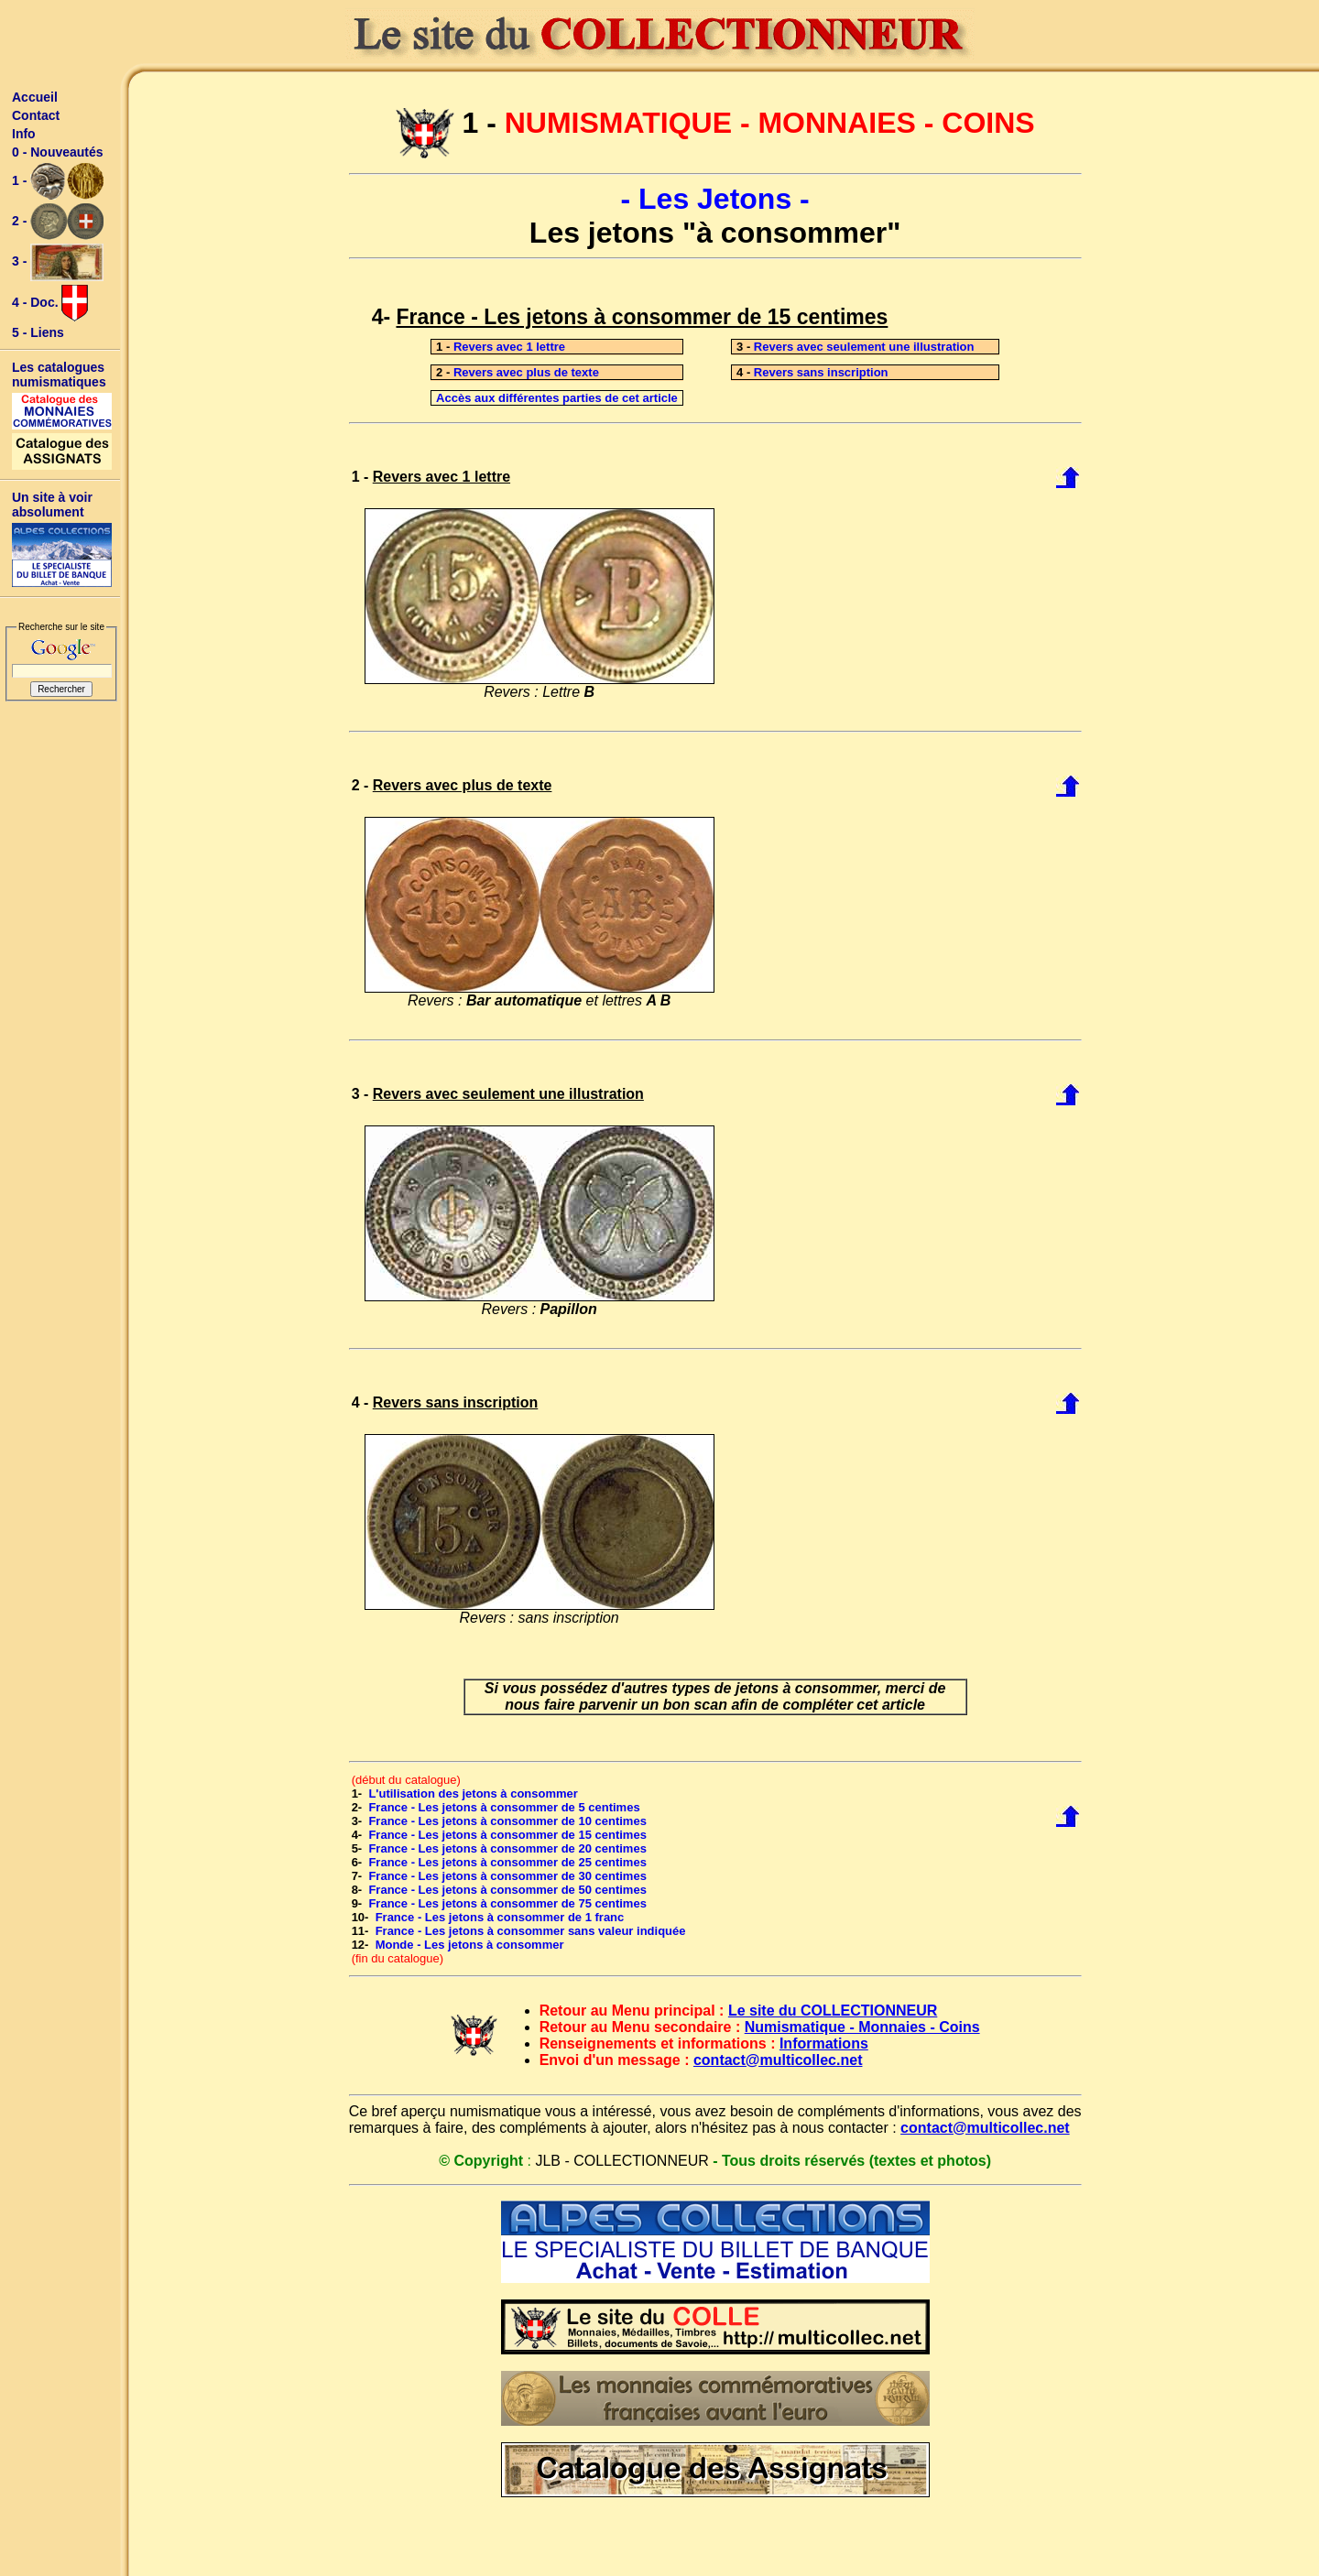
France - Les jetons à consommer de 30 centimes (507, 1876)
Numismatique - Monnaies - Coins (862, 2027)
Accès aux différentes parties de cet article (557, 398)
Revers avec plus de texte (526, 372)
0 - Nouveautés (58, 152)
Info (24, 133)
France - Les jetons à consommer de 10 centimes (507, 1821)
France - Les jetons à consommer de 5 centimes (503, 1807)
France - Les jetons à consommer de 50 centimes (507, 1890)
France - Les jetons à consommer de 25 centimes (507, 1862)
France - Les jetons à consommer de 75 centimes (507, 1903)
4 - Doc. (50, 303)
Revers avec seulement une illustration (864, 346)
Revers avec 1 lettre (509, 346)
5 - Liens (38, 332)
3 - (58, 262)
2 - (58, 221)
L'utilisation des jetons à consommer (472, 1793)
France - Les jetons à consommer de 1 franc (500, 1917)
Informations (823, 2043)
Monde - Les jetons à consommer (470, 1944)
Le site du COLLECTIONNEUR (832, 2010)
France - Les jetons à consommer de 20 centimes (507, 1848)
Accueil (35, 97)
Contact (36, 115)
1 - (58, 181)
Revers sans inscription (821, 372)
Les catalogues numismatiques (59, 374)
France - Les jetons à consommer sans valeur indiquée (531, 1931)
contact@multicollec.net (778, 2060)
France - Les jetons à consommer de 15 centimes (507, 1835)
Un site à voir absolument (52, 504)
